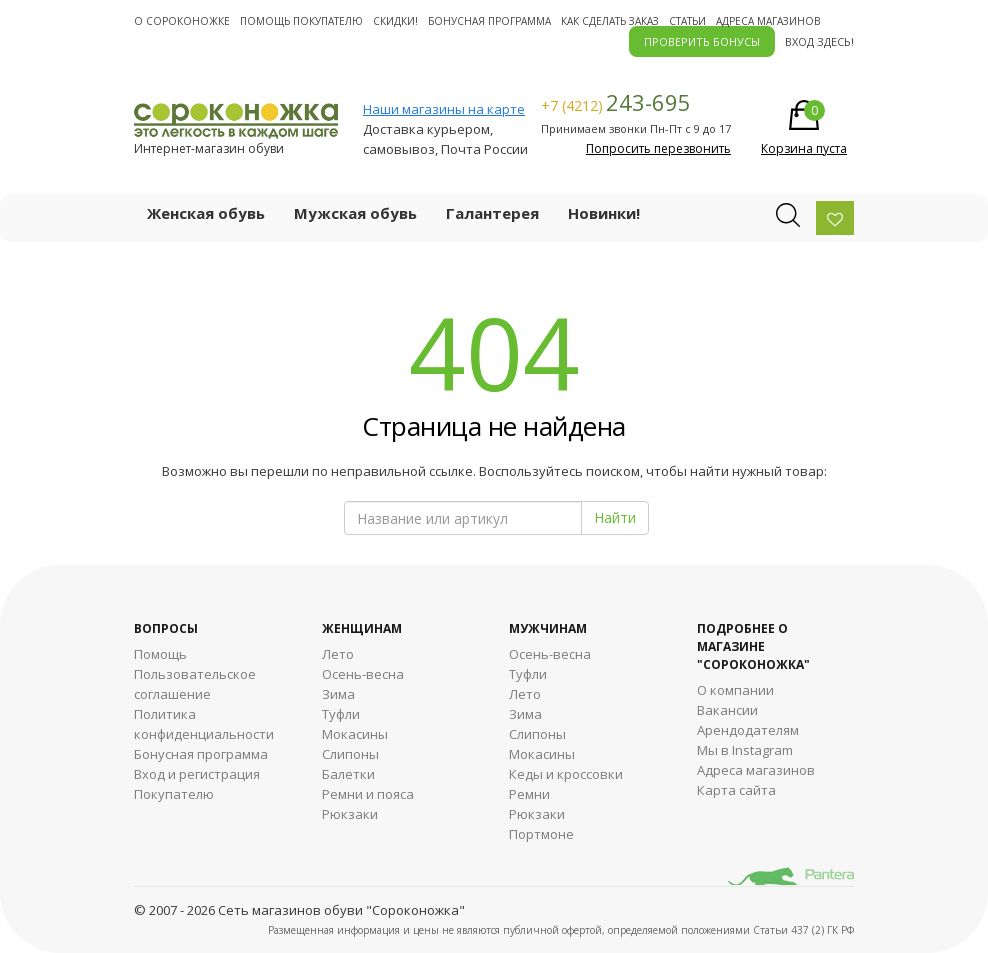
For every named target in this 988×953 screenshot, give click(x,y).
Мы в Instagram (745, 750)
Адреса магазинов (768, 21)
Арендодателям (748, 730)
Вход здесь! (819, 41)
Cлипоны (537, 734)
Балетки (348, 774)
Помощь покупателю (301, 21)
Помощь (160, 654)
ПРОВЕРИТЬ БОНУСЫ (702, 41)
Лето (338, 654)
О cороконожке (182, 21)
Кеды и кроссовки (566, 774)
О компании (735, 690)
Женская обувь (206, 213)
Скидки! (395, 21)
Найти (615, 517)
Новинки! (604, 213)
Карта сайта (736, 790)
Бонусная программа (489, 21)
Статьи (687, 21)
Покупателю (174, 794)
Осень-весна (363, 674)
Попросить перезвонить (658, 148)
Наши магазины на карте (444, 109)
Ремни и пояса (368, 794)
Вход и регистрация (197, 774)
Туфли (341, 714)
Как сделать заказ (610, 21)
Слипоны (350, 754)
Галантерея (492, 213)
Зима (338, 694)
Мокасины (355, 734)
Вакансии (727, 710)
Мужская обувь (355, 213)
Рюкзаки (350, 814)
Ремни (529, 794)
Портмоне (541, 834)
